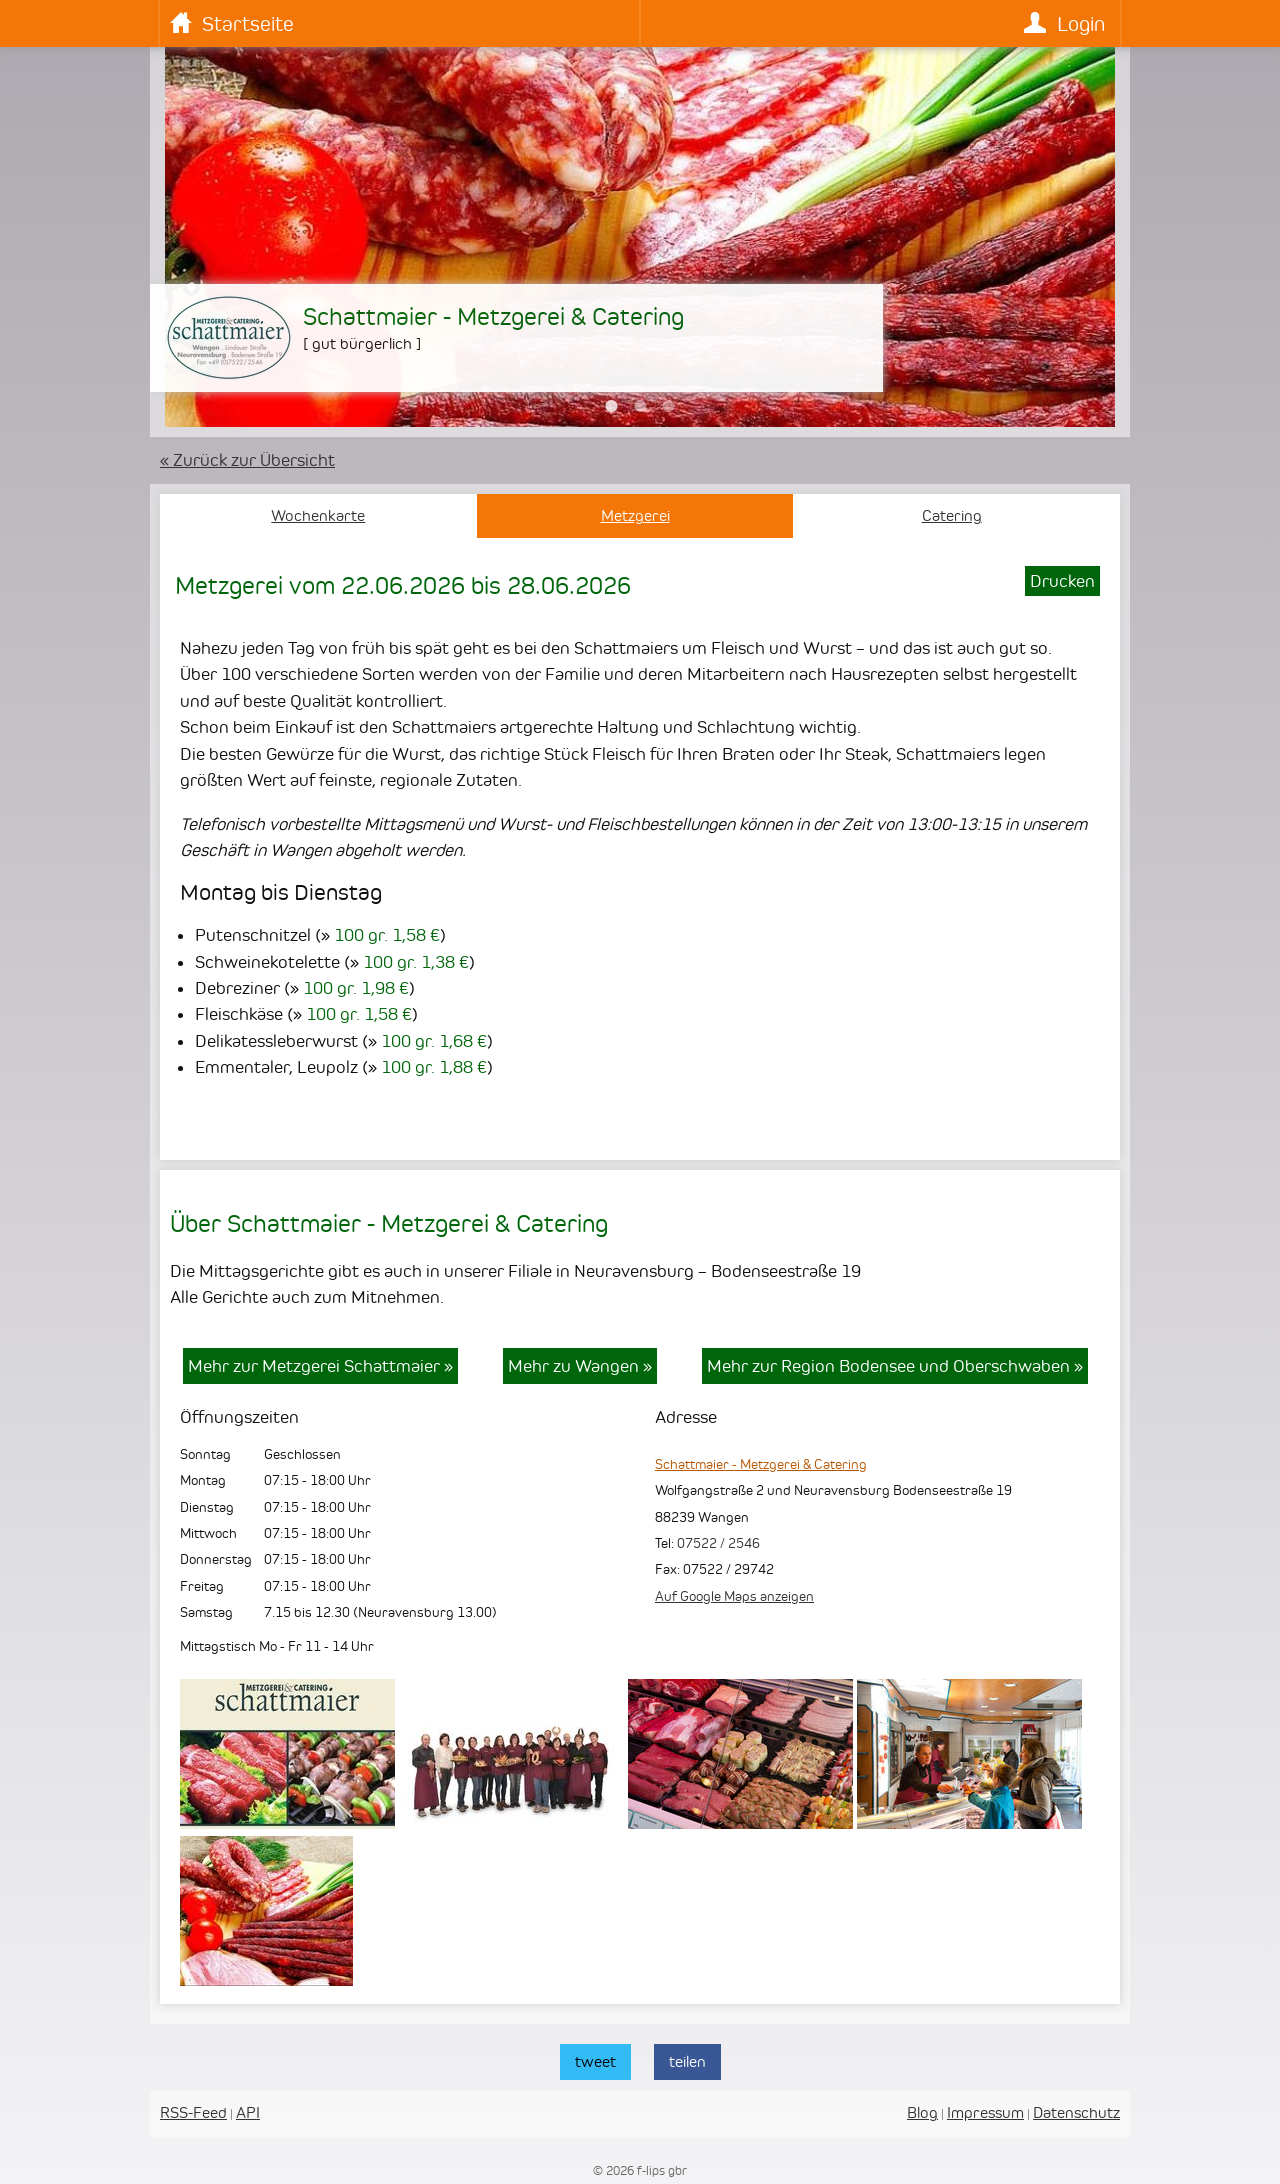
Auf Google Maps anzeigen (734, 1596)
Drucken (1062, 581)
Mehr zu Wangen (580, 1366)
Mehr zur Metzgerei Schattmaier (320, 1366)
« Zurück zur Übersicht (247, 460)
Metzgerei (635, 516)
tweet (595, 2061)
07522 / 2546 (718, 1543)
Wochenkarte (318, 516)
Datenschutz (1076, 2112)
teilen (687, 2061)
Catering (952, 516)
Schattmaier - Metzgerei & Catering (761, 1464)
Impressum (985, 2112)
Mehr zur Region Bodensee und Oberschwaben (895, 1366)
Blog (922, 2112)
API (248, 2112)
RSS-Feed (193, 2112)
